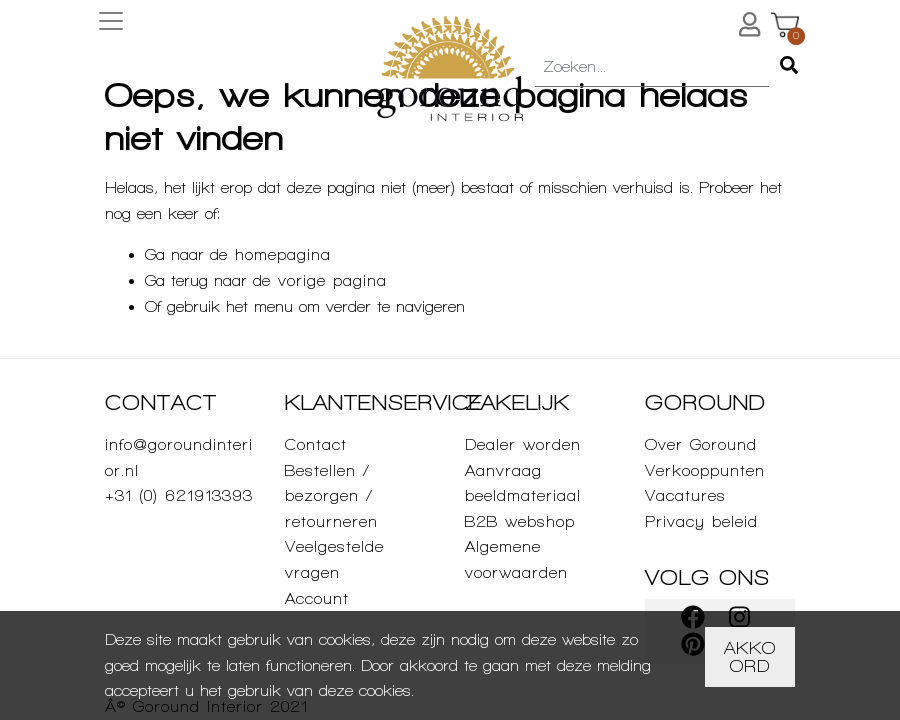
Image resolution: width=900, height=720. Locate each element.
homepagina (283, 254)
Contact (316, 444)
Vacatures (685, 495)
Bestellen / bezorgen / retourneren (331, 496)
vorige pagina (332, 280)
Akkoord (750, 656)
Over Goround (701, 444)
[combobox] (652, 68)
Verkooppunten (705, 470)
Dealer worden (523, 444)
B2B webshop (520, 521)
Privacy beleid (701, 521)
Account (317, 598)
